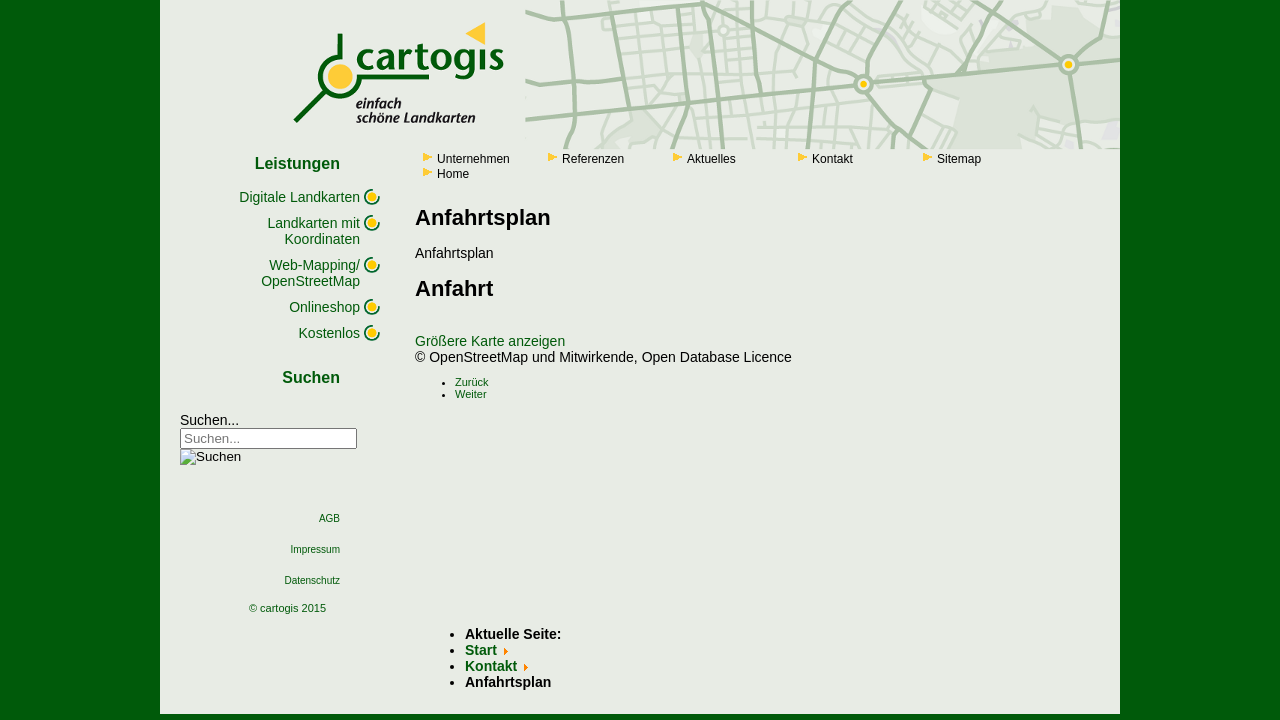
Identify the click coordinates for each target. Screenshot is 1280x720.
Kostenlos (329, 333)
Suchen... (209, 420)
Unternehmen (473, 159)
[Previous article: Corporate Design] (472, 382)
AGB (329, 518)
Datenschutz (312, 580)
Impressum (315, 549)
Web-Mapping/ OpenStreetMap (310, 273)
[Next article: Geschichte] (471, 394)
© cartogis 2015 (287, 608)
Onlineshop (324, 307)
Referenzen (593, 159)
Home (453, 174)
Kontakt (832, 159)
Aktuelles (711, 159)
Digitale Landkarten (299, 197)
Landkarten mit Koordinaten (313, 231)
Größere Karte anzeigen (490, 341)
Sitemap (959, 159)
